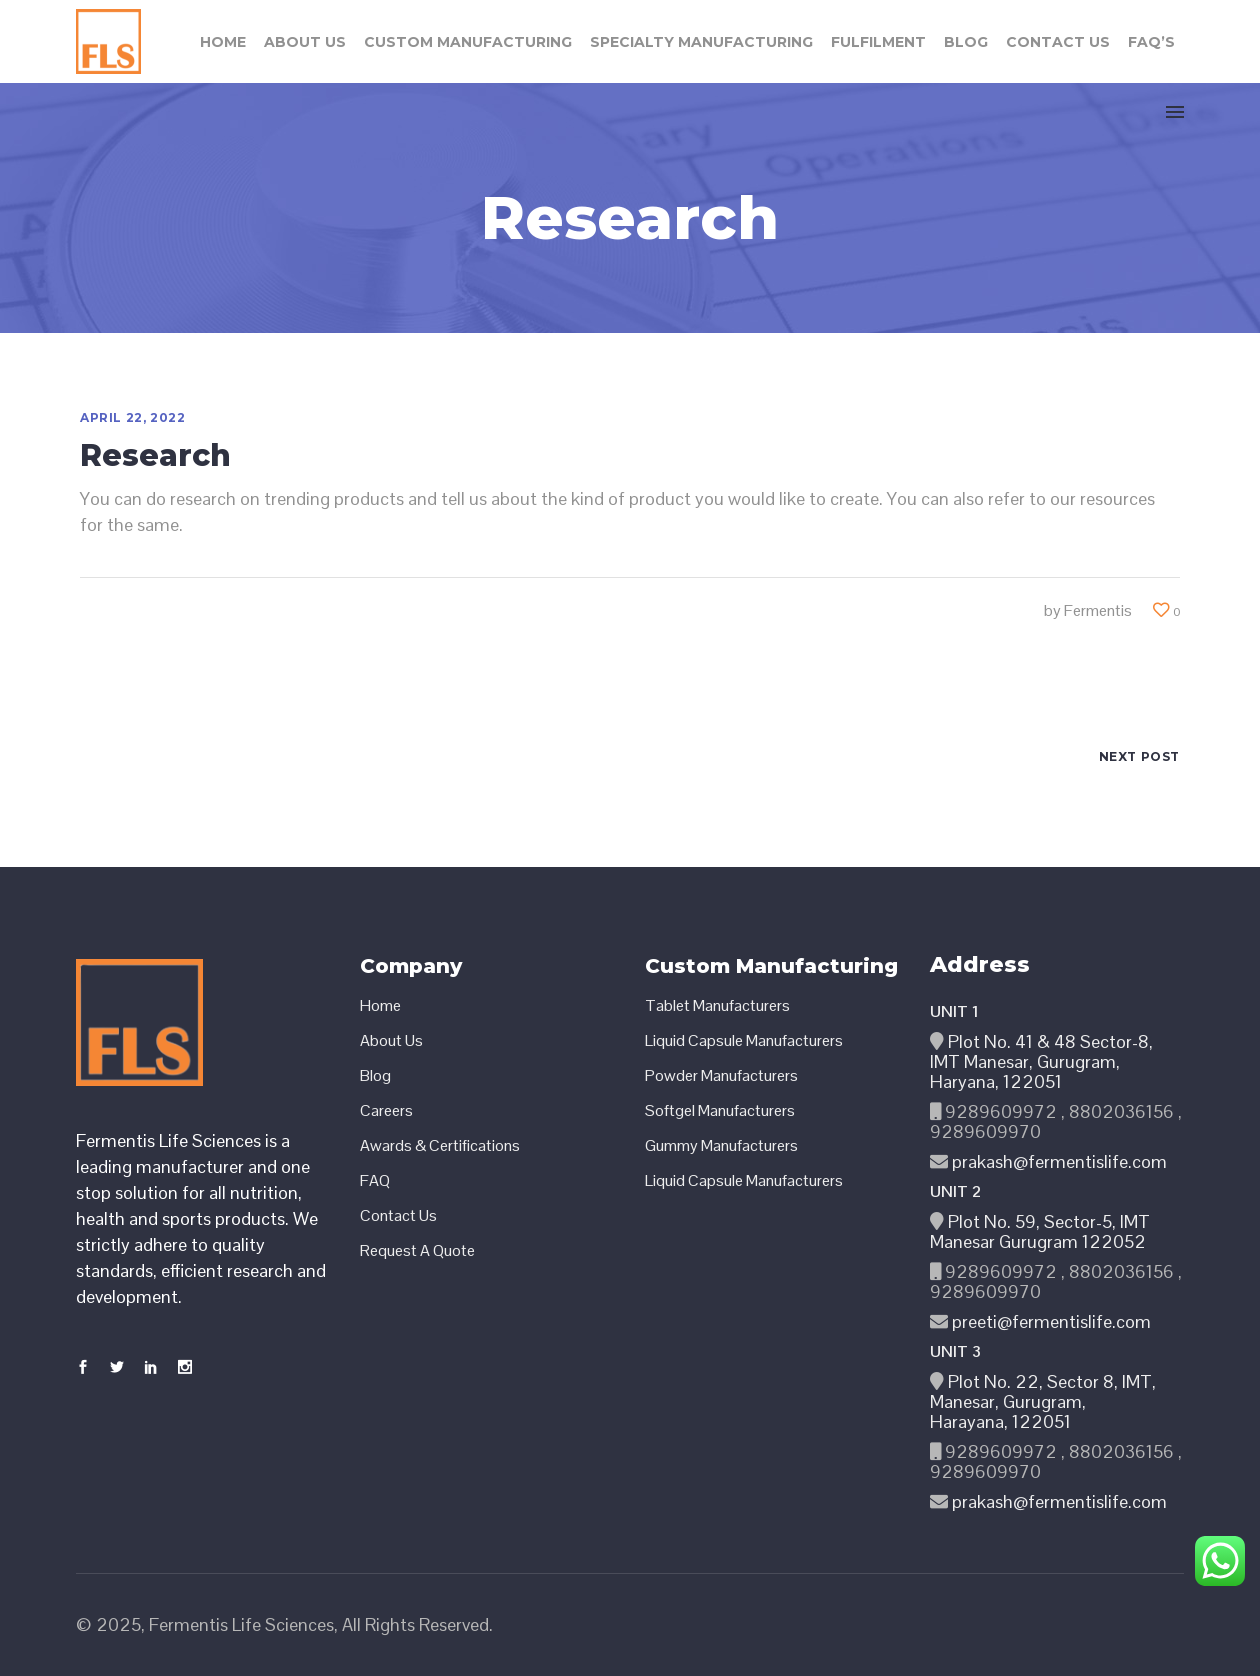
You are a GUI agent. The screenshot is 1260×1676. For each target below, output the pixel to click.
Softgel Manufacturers (720, 1111)
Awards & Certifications (440, 1146)
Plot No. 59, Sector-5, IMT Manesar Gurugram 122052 (1040, 1231)
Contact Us (398, 1216)
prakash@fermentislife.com (1057, 1161)
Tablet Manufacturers (717, 1006)
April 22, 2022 (132, 417)
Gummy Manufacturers (721, 1146)
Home (380, 1006)
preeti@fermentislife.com (1049, 1321)
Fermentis (1098, 610)
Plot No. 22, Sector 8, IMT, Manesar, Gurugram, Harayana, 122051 (1043, 1401)
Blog (375, 1076)
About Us (391, 1041)
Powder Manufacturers (721, 1076)
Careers (386, 1111)
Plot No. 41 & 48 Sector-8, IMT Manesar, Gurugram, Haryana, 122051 (1041, 1061)
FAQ (375, 1181)
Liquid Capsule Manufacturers (744, 1041)
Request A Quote (417, 1251)
